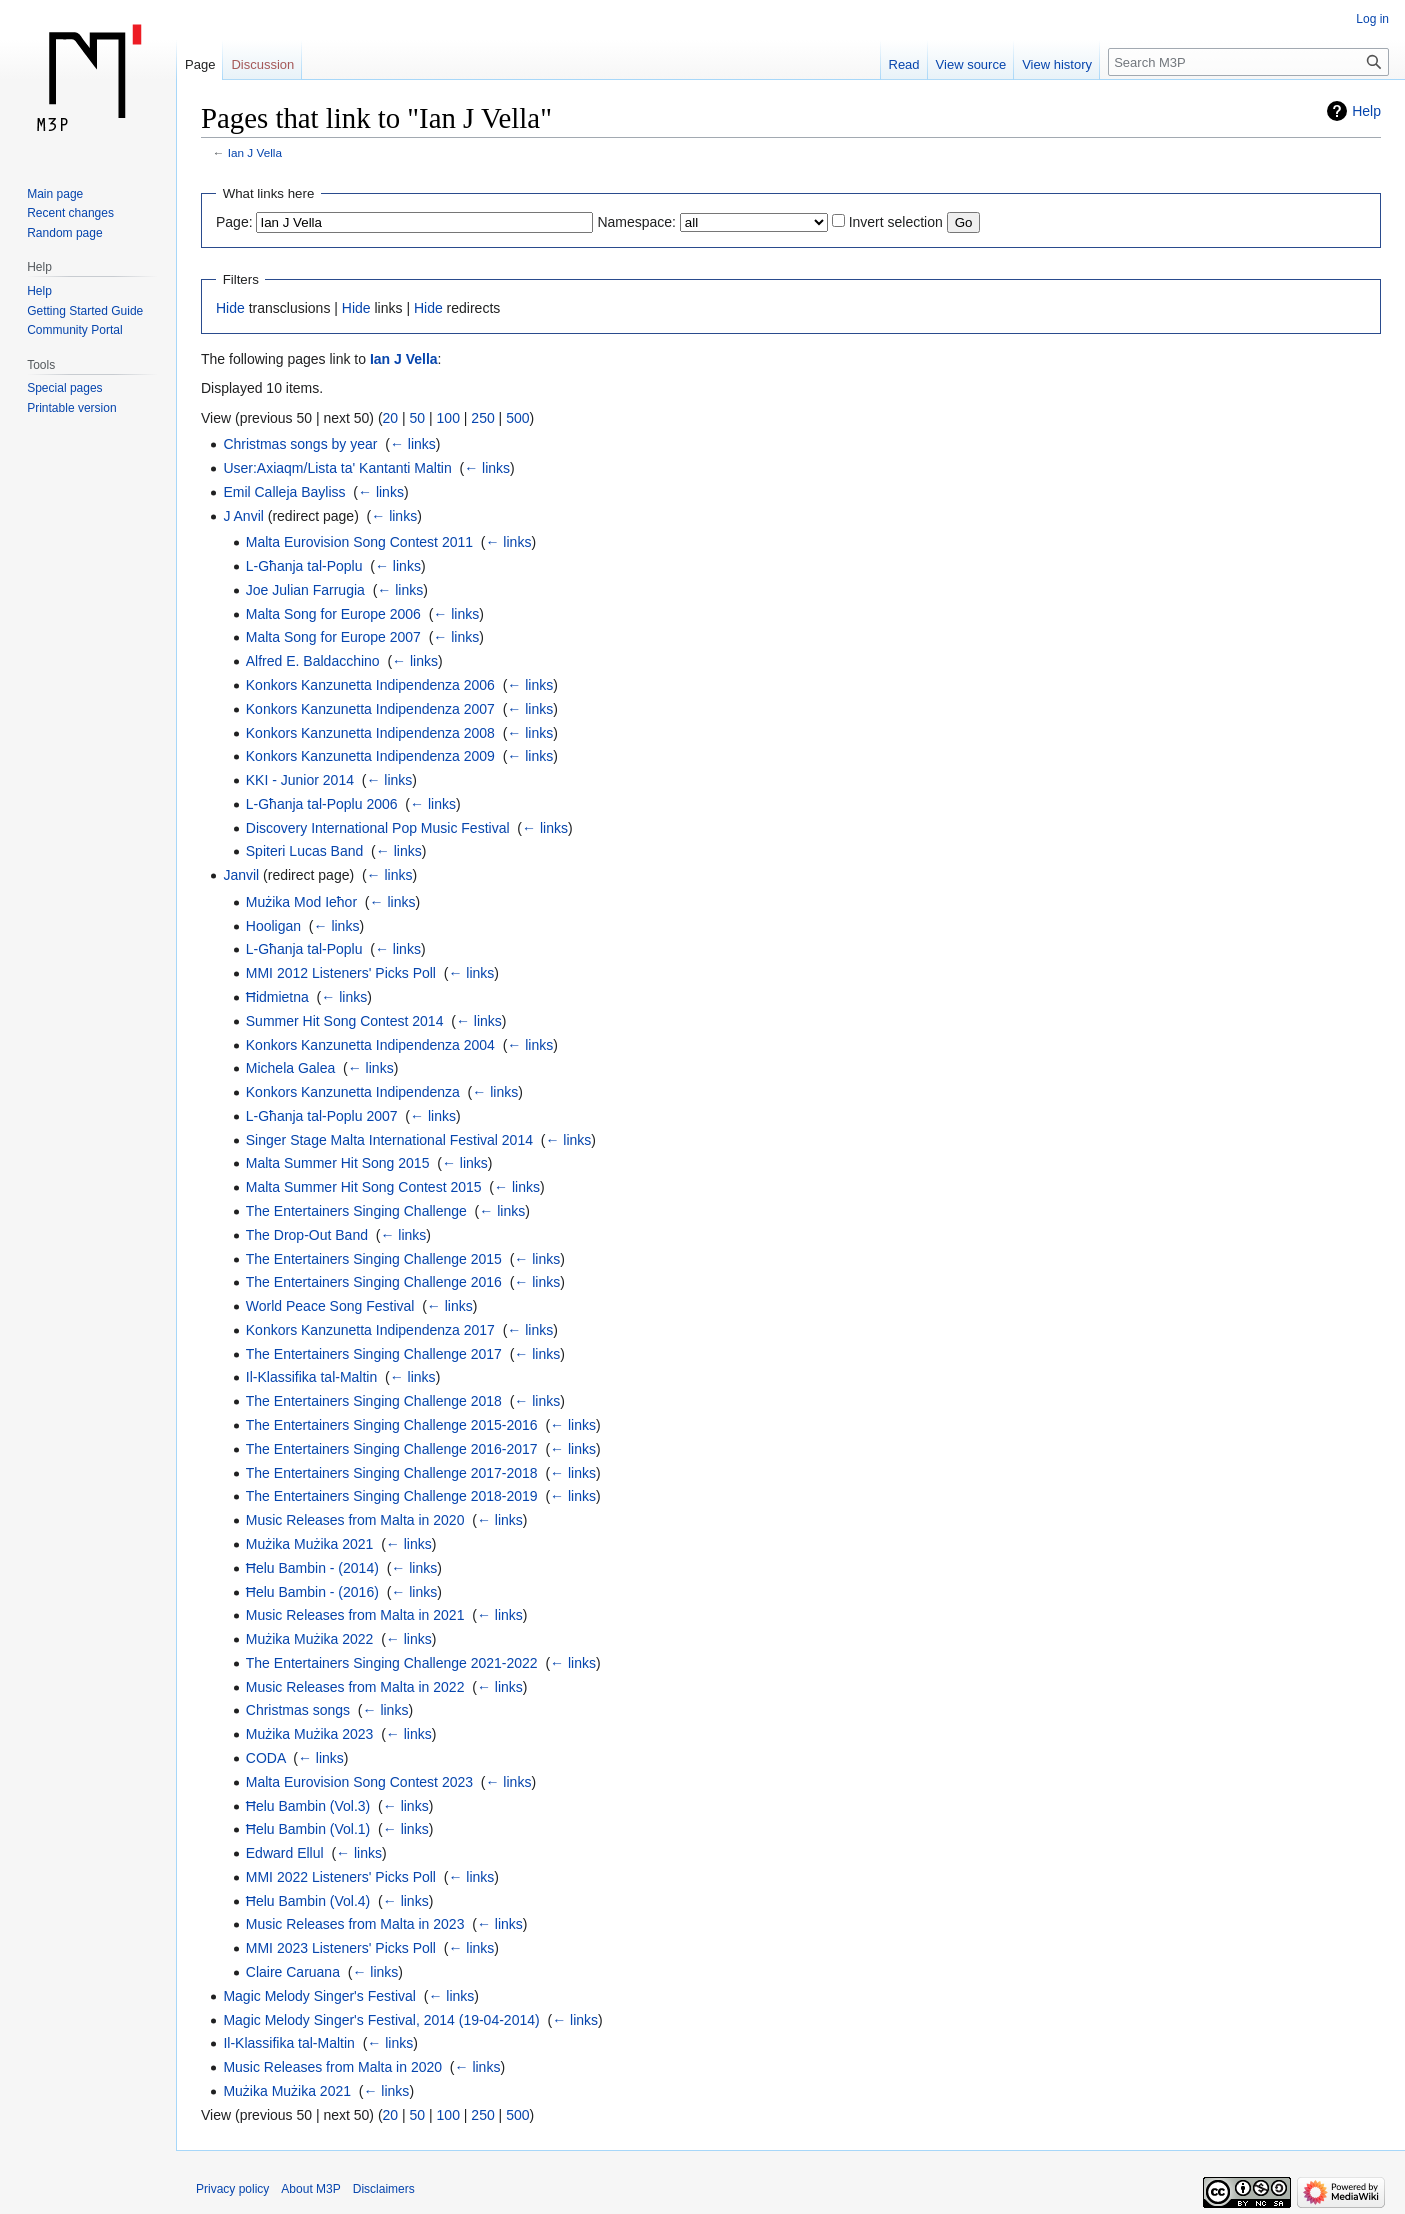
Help (1366, 111)
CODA (266, 1758)
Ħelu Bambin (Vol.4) (308, 1901)
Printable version (71, 408)
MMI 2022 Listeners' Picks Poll (341, 1877)
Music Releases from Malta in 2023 (355, 1924)
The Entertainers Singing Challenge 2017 (374, 1354)
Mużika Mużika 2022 (310, 1639)
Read (904, 64)
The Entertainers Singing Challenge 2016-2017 (392, 1449)
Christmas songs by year (300, 444)
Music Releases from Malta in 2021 (355, 1615)
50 (418, 418)
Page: (234, 222)
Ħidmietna (277, 997)
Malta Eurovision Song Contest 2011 (359, 542)
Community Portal (74, 330)
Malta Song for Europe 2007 (333, 637)
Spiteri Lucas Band (305, 851)
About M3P (310, 2189)
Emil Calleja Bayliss (284, 492)
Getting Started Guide (85, 311)
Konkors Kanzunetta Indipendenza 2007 (370, 709)
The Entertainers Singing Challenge (356, 1211)
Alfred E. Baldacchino (313, 661)
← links (413, 444)
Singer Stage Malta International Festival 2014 (389, 1140)
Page (200, 64)
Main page (55, 194)
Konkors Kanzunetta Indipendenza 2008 (370, 733)
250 (482, 418)
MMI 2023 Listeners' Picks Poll (341, 1948)
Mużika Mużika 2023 (310, 1734)
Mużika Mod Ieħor (301, 902)
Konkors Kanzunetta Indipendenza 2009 (370, 756)
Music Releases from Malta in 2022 (355, 1687)
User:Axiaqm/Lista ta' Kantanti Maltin (337, 468)
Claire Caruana (293, 1972)
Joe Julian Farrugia (305, 590)
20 (391, 418)
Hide (230, 308)
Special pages (64, 388)
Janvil (241, 875)
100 (448, 418)
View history (1057, 64)
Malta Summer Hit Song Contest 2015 (364, 1187)
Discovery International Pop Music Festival (378, 828)
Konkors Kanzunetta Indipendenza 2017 (370, 1330)
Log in (1372, 19)
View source (971, 64)
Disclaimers (384, 2189)
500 (517, 418)
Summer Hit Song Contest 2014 (345, 1021)
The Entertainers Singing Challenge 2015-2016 (392, 1425)
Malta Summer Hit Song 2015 (338, 1163)
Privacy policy (232, 2189)
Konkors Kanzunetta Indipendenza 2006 (370, 685)
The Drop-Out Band (307, 1235)
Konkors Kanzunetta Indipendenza (353, 1092)
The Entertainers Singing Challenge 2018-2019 (392, 1496)
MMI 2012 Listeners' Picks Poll (341, 973)
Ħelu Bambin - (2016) (312, 1592)
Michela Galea (291, 1068)
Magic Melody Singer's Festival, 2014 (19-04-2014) (381, 2020)
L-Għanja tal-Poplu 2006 (322, 804)
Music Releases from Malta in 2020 (355, 1520)
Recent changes (70, 213)
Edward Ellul (285, 1853)
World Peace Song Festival (330, 1306)
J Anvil (243, 516)
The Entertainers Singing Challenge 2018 (374, 1401)
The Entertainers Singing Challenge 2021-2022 (392, 1663)
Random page (64, 233)
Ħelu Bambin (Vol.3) (308, 1806)
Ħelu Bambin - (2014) (312, 1568)
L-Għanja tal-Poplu (304, 566)
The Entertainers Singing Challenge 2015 (374, 1259)
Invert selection (896, 222)
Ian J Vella (255, 152)
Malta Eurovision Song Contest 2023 (359, 1782)
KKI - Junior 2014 (300, 780)
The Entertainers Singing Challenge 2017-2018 (392, 1473)
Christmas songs (298, 1710)
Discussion (262, 64)
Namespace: (636, 222)
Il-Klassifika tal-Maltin (311, 1377)
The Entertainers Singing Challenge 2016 (374, 1282)
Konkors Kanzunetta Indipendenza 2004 (370, 1045)
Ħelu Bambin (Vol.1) (308, 1829)
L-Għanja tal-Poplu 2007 (322, 1116)
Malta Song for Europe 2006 (333, 614)
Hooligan (273, 926)
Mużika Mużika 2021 (310, 1544)
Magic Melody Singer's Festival (319, 1996)
